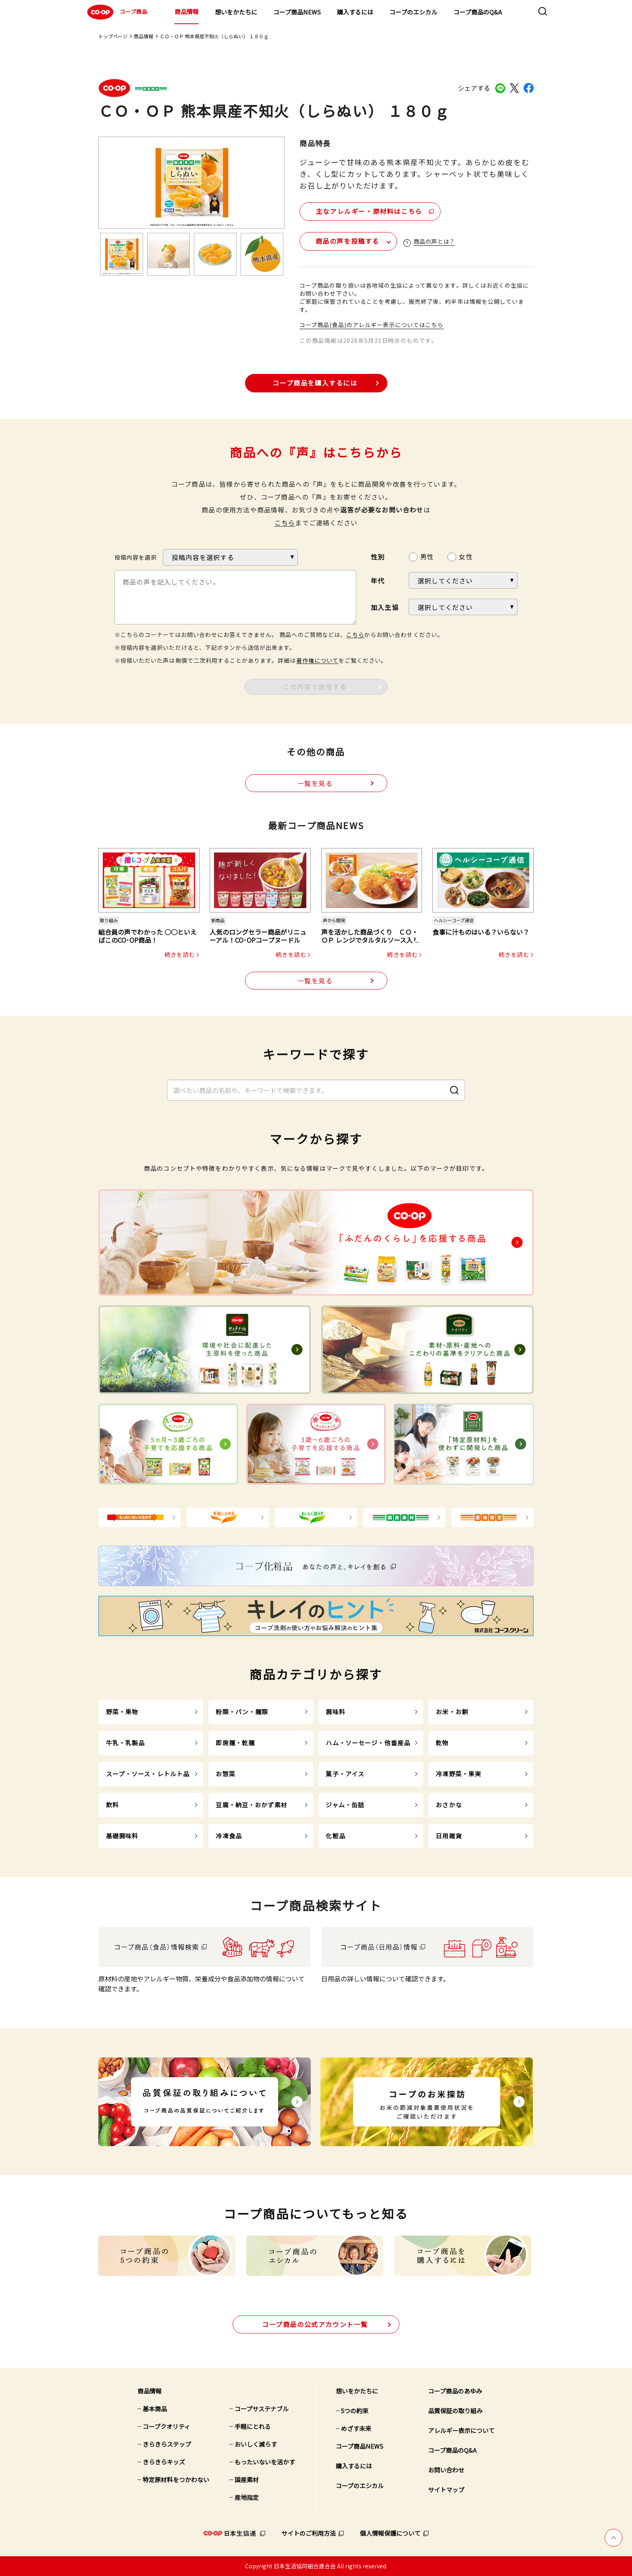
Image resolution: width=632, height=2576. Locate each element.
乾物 (442, 1742)
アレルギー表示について (461, 2430)
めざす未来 (356, 2428)
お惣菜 (225, 1773)
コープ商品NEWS (297, 12)
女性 (465, 556)
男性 (427, 556)
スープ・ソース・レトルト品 (148, 1773)
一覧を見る (315, 783)
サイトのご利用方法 (308, 2533)
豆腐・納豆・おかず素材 (251, 1804)
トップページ (112, 36)
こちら (284, 522)
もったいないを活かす (265, 2462)
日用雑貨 (449, 1835)
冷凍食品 (229, 1835)
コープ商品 (116, 12)
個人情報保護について (390, 2533)
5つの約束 (354, 2410)
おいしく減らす (256, 2444)
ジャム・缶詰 (345, 1804)
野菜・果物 (122, 1711)
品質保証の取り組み (455, 2410)
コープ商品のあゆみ (455, 2391)
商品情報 (187, 11)
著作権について (317, 660)
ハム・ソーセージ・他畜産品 (368, 1742)
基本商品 (155, 2408)
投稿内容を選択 (135, 557)
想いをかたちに (236, 12)
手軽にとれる (253, 2426)
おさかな (449, 1804)
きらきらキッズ (164, 2462)
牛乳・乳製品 (125, 1742)
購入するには (355, 12)
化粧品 (335, 1835)
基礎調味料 (122, 1835)
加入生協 (385, 607)
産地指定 (247, 2497)
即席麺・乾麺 (235, 1742)
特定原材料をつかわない (176, 2479)
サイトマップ (446, 2489)
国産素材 (247, 2479)
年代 (378, 580)
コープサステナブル (262, 2408)
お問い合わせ (446, 2470)
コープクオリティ (166, 2426)
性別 (378, 557)
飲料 (112, 1804)
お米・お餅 (452, 1711)
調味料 (335, 1711)
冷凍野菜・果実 (458, 1773)
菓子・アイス (345, 1773)
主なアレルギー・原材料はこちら (369, 211)
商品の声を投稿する (347, 241)
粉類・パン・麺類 (242, 1711)
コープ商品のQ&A (477, 12)
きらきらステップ (167, 2444)
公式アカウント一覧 (315, 2324)
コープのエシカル (413, 12)
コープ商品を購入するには (314, 383)
